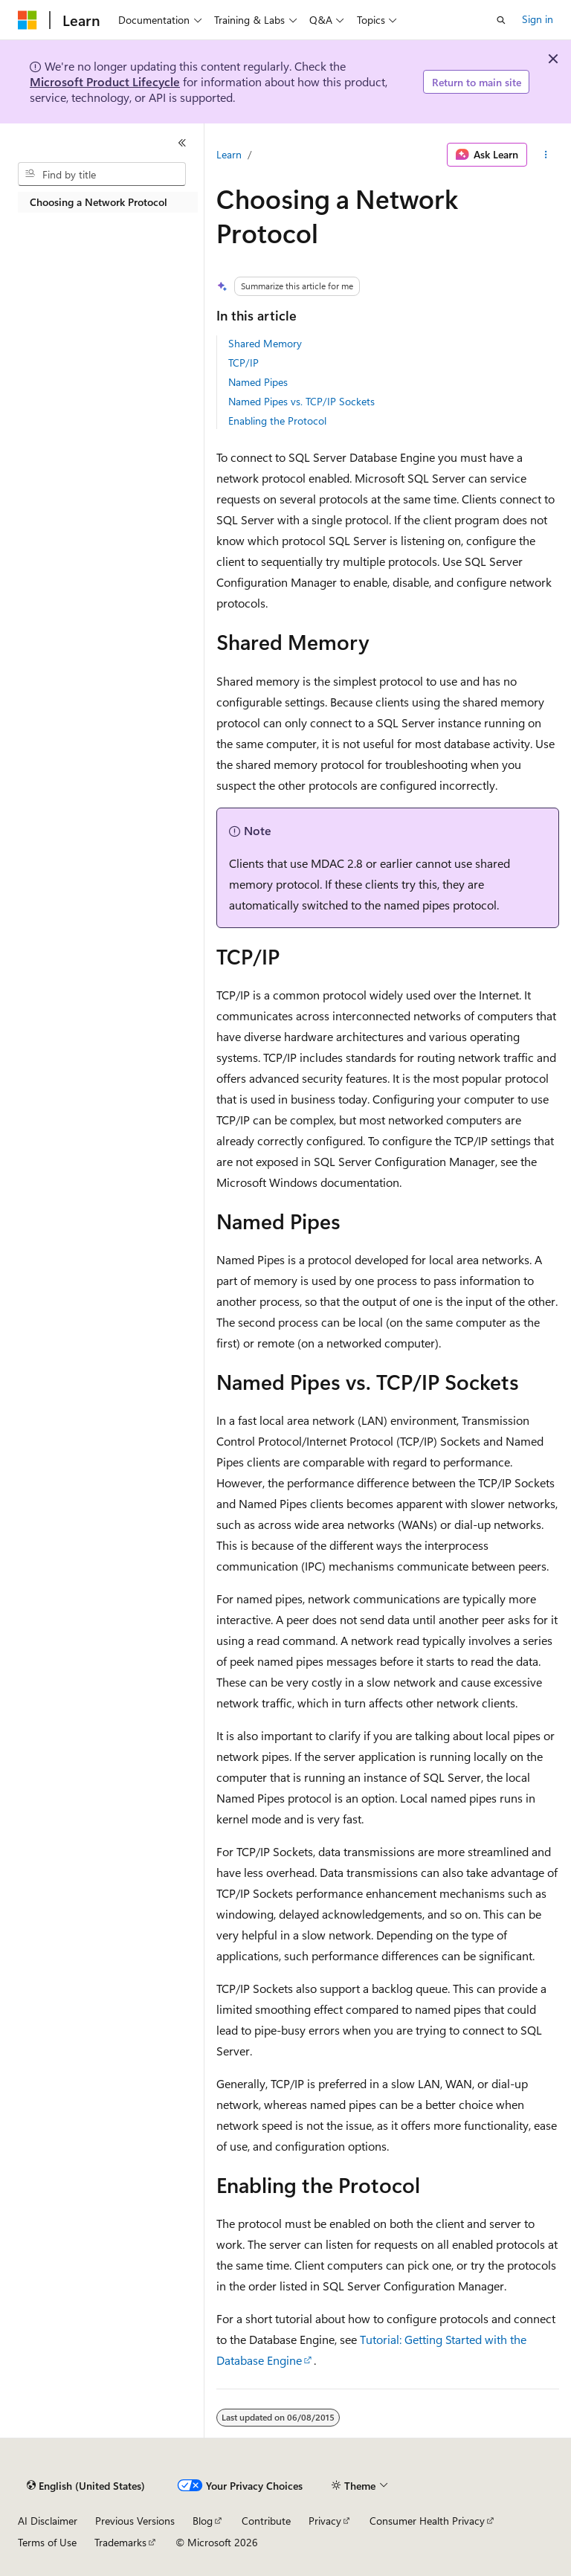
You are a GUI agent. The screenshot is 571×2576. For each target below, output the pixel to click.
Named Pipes (258, 382)
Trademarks (120, 2542)
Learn (229, 154)
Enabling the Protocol (277, 420)
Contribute (266, 2521)
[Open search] (501, 20)
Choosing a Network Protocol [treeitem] (98, 202)
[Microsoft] (27, 20)
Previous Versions (135, 2521)
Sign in (537, 19)
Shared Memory (265, 343)
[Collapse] (182, 142)
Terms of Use (47, 2542)
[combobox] (102, 174)
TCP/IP (243, 362)
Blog (203, 2521)
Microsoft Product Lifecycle (105, 81)
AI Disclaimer (47, 2521)
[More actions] (546, 155)
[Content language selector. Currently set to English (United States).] (86, 2486)
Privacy (325, 2521)
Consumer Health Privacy (427, 2521)
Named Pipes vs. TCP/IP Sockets (301, 401)
